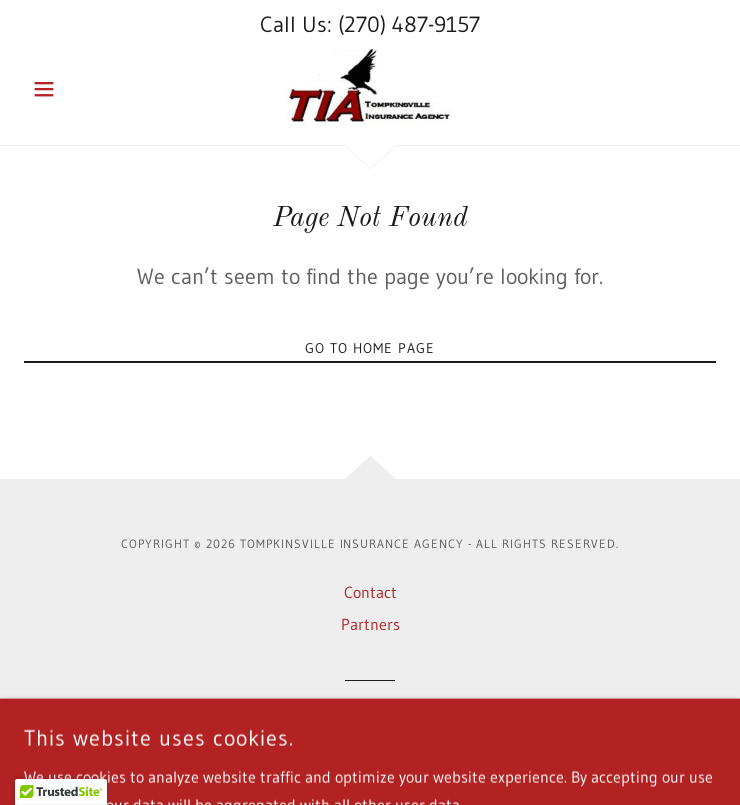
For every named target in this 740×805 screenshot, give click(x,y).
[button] (76, 89)
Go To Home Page (370, 348)
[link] (370, 89)
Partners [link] (370, 624)
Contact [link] (370, 592)
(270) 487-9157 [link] (409, 24)
